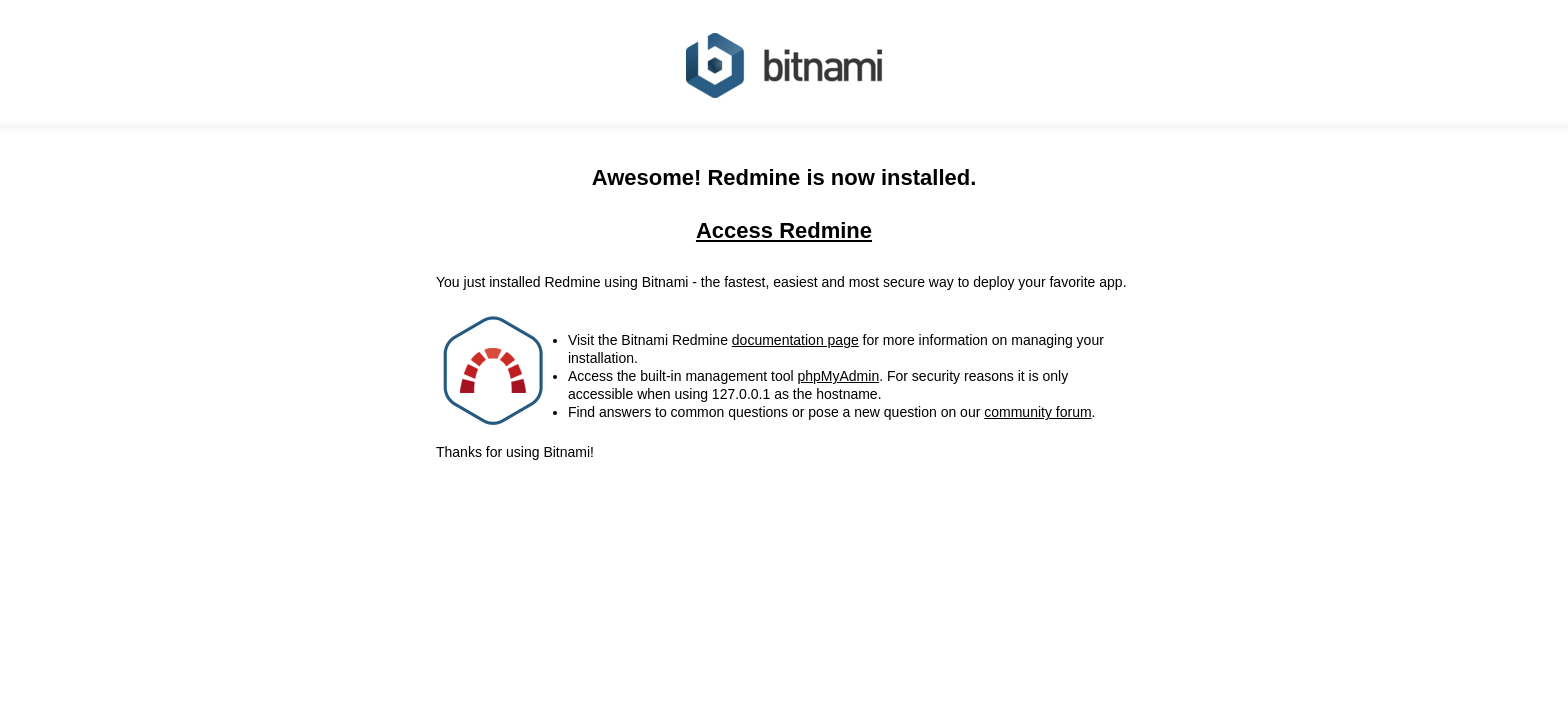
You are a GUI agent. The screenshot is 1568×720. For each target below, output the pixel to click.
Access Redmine (784, 230)
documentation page (795, 340)
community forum (1037, 412)
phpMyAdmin (838, 376)
